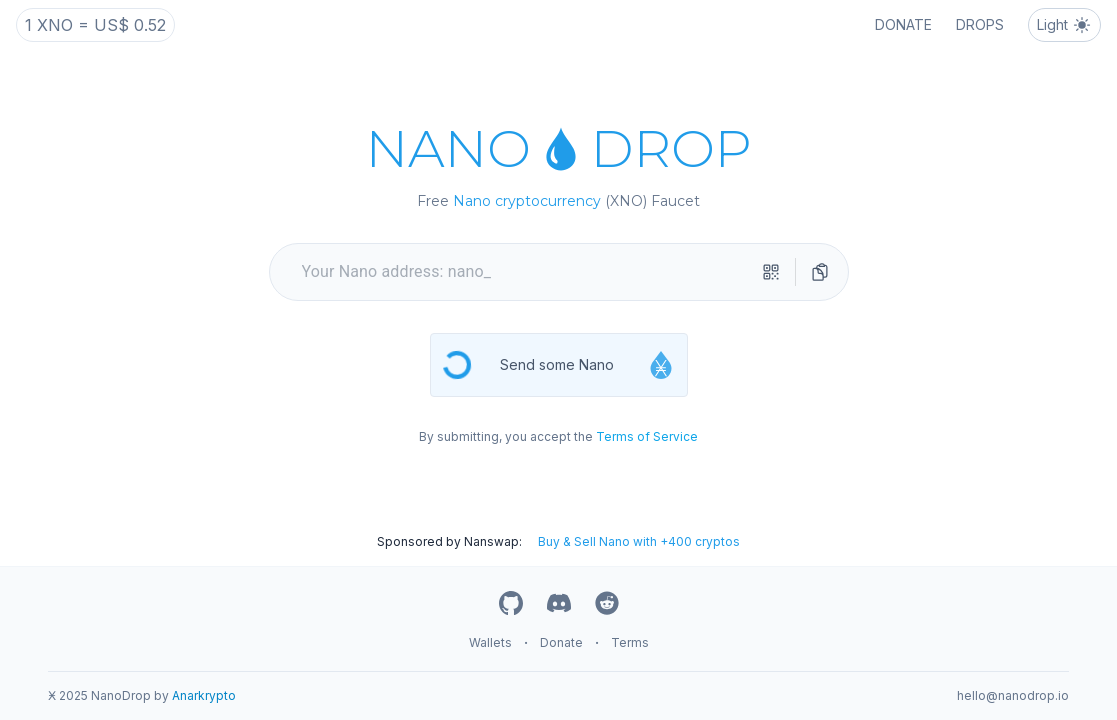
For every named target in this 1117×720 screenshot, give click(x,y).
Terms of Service (647, 436)
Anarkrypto (204, 695)
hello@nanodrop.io (1013, 695)
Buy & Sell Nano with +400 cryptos (639, 541)
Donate (561, 642)
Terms (630, 642)
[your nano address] (526, 272)
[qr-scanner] (771, 272)
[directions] (820, 272)
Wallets (490, 642)
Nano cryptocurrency (527, 201)
